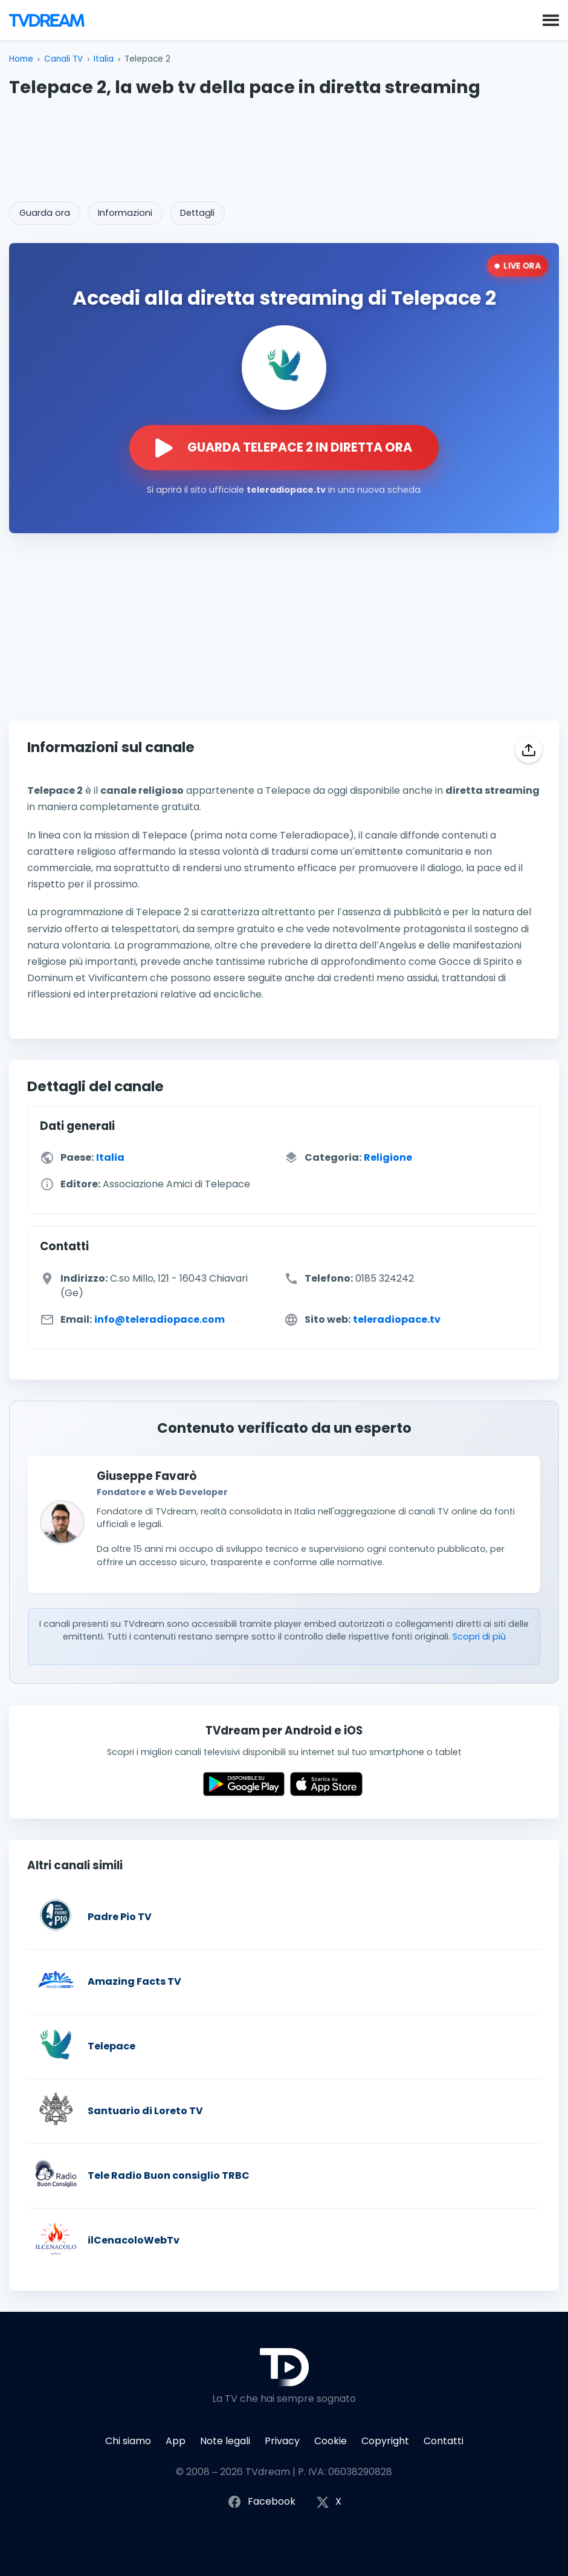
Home (21, 59)
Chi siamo (128, 2441)
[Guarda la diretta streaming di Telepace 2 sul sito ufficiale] (284, 448)
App (176, 2441)
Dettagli (197, 213)
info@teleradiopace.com (159, 1320)
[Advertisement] (284, 146)
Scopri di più (479, 1637)
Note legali (225, 2441)
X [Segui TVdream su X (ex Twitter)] (328, 2501)
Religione (388, 1158)
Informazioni (125, 213)
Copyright (385, 2441)
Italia (104, 59)
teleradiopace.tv (397, 1320)
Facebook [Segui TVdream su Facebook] (261, 2501)
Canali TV (63, 59)
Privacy (282, 2441)
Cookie (330, 2441)
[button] (551, 19)
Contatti (443, 2441)
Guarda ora (44, 213)
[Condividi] (528, 749)
